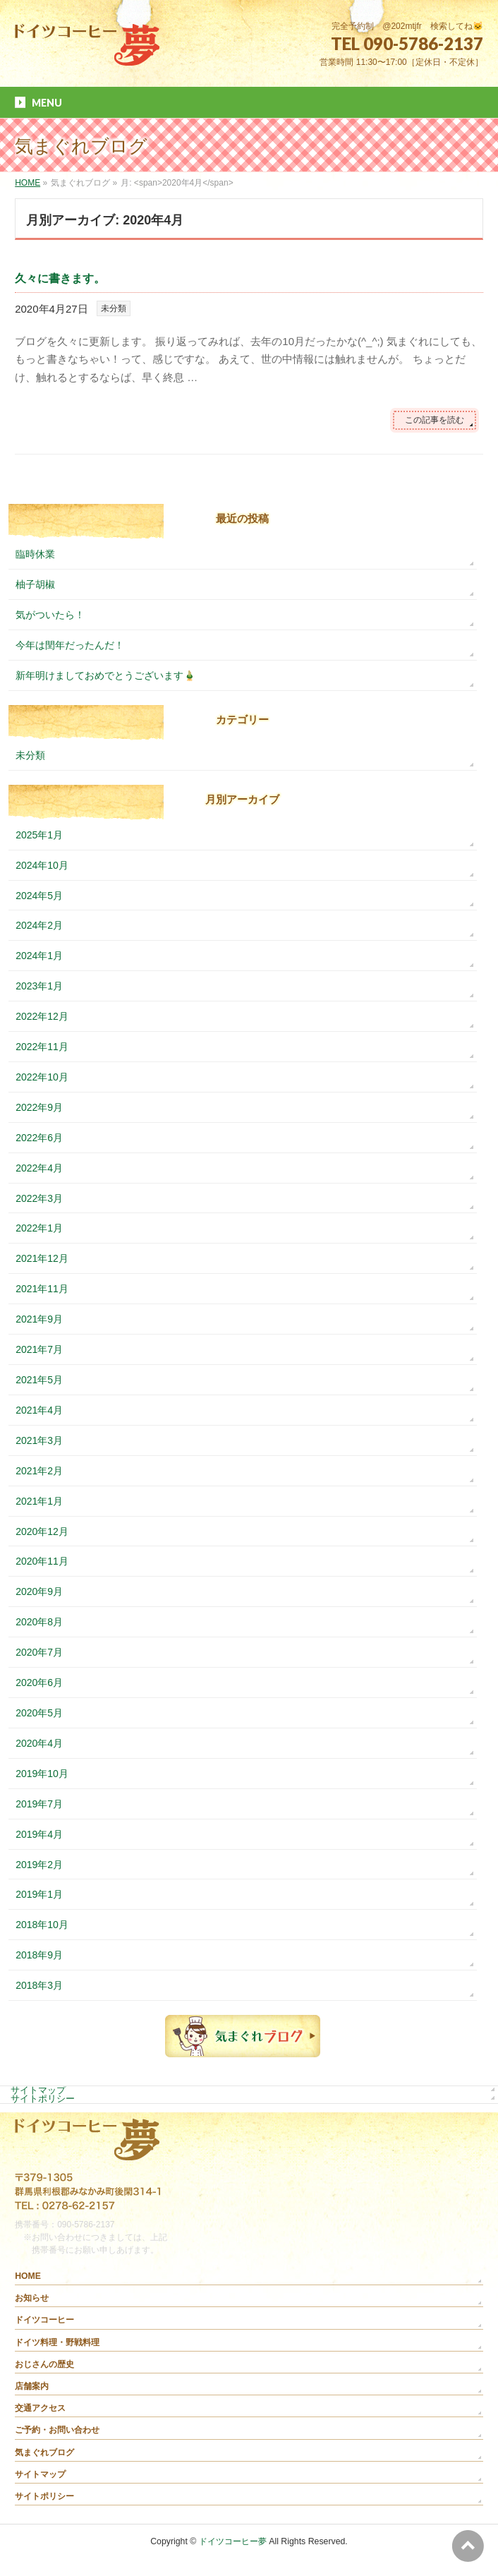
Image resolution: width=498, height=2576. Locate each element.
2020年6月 (39, 1682)
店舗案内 (32, 2386)
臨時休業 (35, 554)
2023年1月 (39, 986)
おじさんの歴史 (44, 2364)
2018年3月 (39, 1985)
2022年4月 (39, 1168)
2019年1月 (39, 1894)
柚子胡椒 (35, 584)
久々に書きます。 (60, 278)
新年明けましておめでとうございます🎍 (105, 675)
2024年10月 (42, 865)
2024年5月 (39, 895)
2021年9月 (39, 1319)
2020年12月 (42, 1531)
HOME (28, 2276)
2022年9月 (39, 1107)
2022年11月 (42, 1046)
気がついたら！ (50, 614)
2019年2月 (39, 1864)
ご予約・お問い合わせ (57, 2430)
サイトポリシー (43, 2099)
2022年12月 (42, 1016)
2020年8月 (39, 1621)
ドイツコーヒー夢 (233, 2541)
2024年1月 (39, 955)
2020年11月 (42, 1561)
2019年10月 (42, 1773)
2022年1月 (39, 1228)
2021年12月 (42, 1258)
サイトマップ (38, 2090)
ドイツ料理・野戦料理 (57, 2342)
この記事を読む (434, 420)
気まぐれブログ (44, 2452)
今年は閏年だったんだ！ (70, 645)
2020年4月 (39, 1743)
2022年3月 (39, 1198)
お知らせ (32, 2298)
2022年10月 (42, 1077)
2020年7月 (39, 1652)
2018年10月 (42, 1924)
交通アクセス (40, 2408)
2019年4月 (39, 1834)
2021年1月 (39, 1501)
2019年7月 (39, 1804)
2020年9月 (39, 1591)
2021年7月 (39, 1349)
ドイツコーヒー (44, 2320)
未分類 (113, 308)
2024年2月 (39, 925)
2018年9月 (39, 1955)
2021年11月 (42, 1288)
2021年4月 (39, 1410)
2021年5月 (39, 1379)
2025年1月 (39, 835)
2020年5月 (39, 1713)
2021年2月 (39, 1470)
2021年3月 (39, 1440)
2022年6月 (39, 1137)
